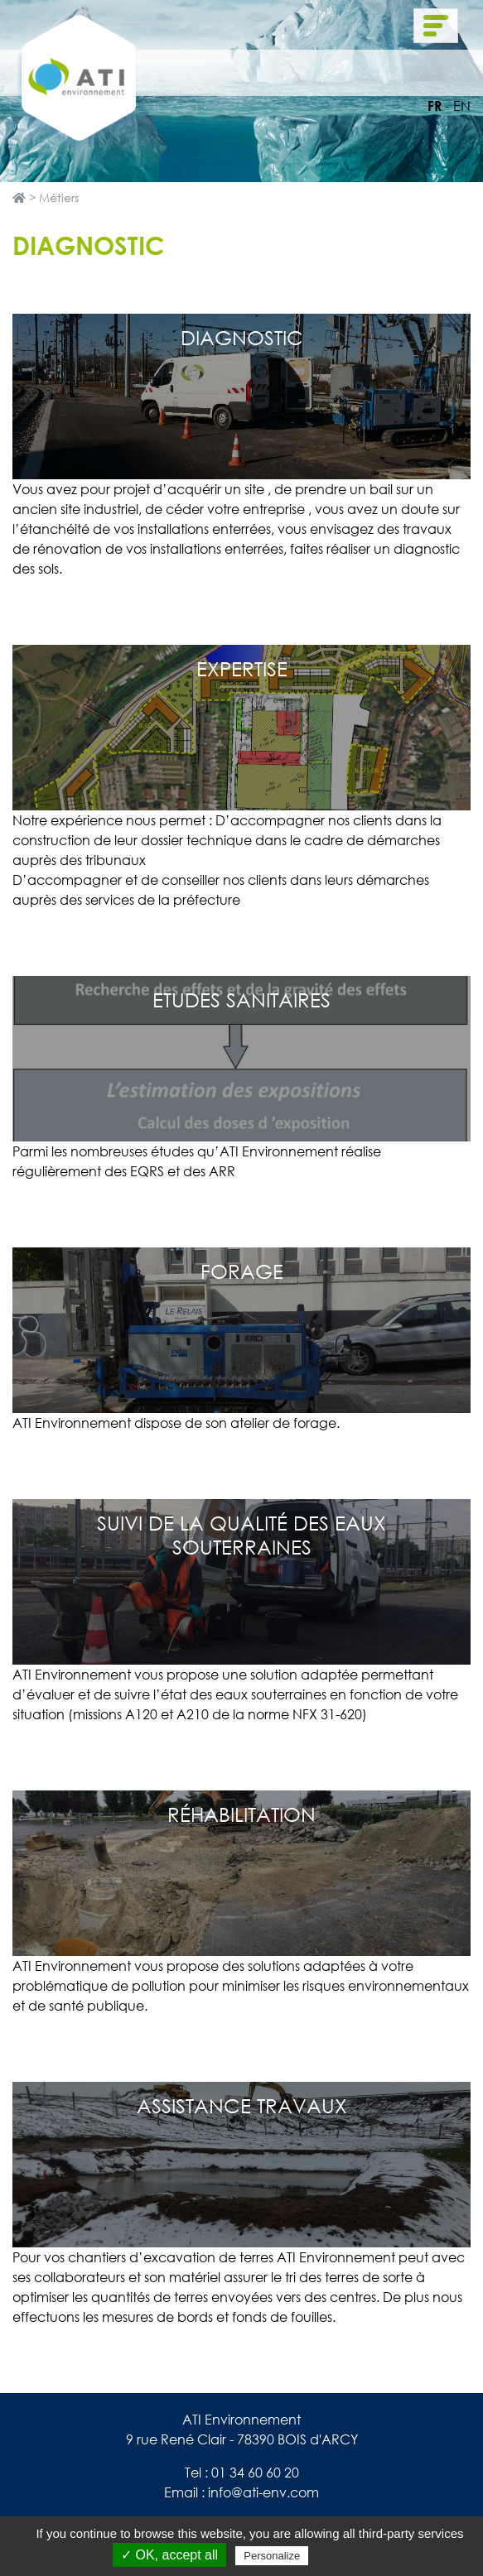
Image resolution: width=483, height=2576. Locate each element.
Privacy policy (352, 2555)
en (462, 106)
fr (434, 106)
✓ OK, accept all (169, 2555)
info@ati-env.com (263, 2492)
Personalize (272, 2556)
